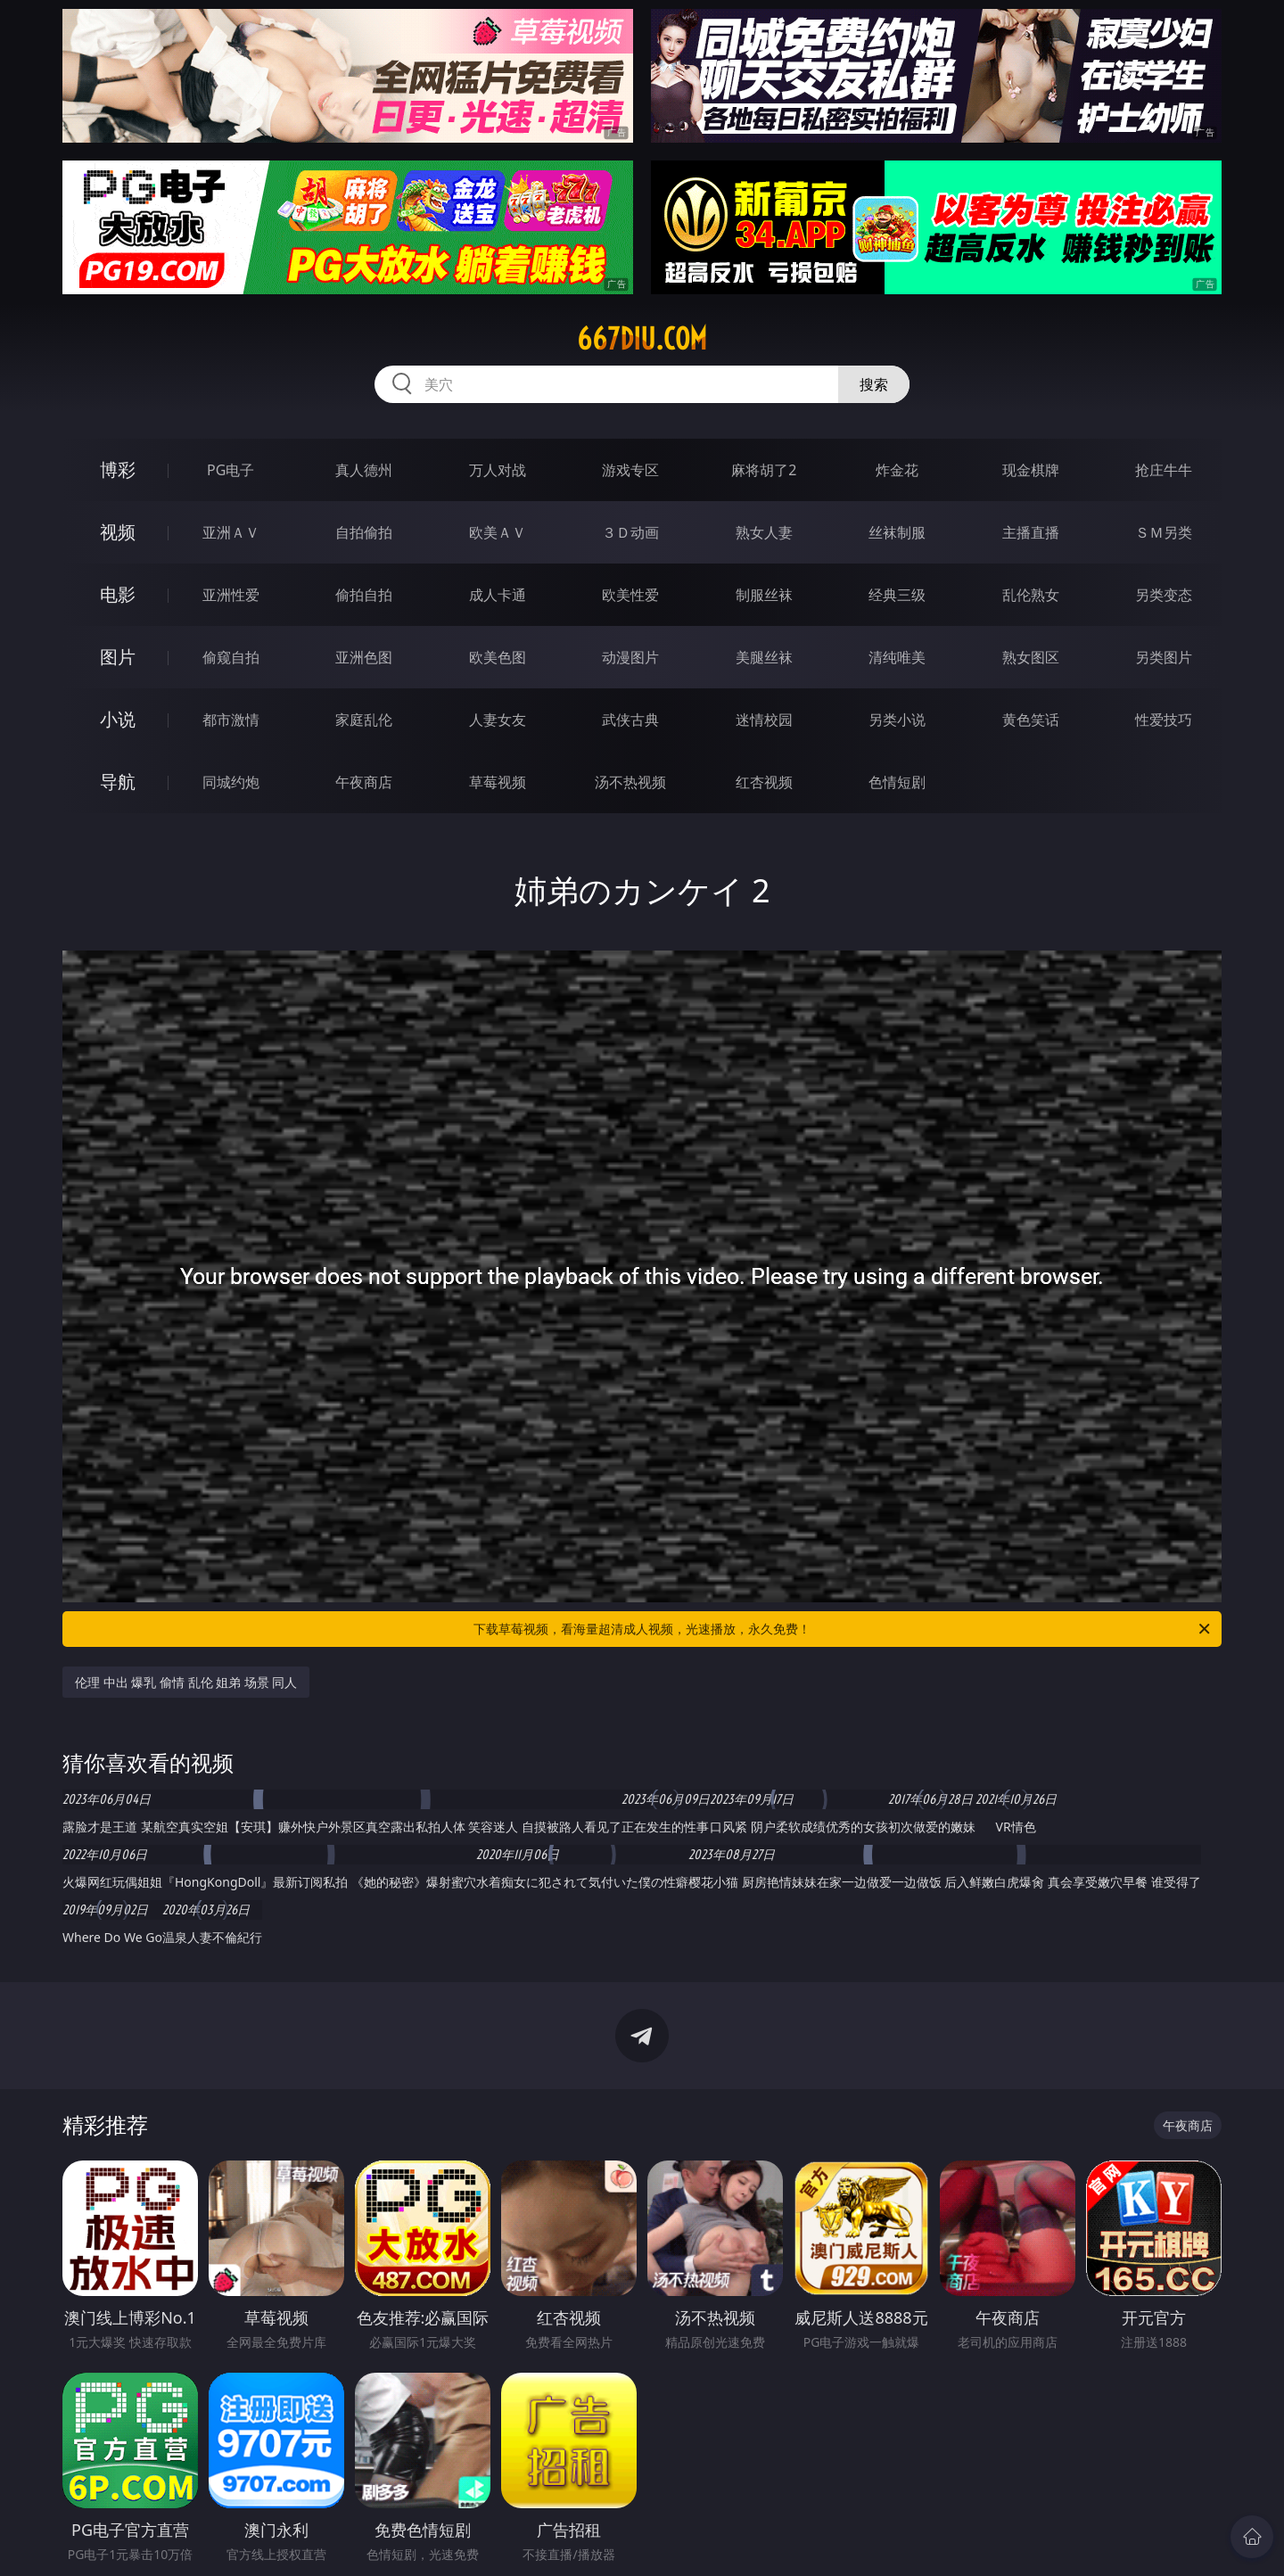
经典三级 (897, 595)
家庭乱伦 (363, 719)
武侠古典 (630, 719)
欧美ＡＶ (497, 532)
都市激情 (230, 719)
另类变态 (1163, 595)
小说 (118, 719)
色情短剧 (897, 782)
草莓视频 (497, 782)
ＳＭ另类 (1163, 532)
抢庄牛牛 (1163, 470)
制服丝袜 (764, 595)
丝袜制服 (897, 532)
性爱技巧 (1163, 719)
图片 (118, 657)
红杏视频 (764, 782)
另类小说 (897, 719)
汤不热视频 (630, 782)
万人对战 (497, 470)
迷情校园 (764, 719)
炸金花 (897, 470)
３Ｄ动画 (630, 532)
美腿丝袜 (764, 657)
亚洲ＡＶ (230, 532)
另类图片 (1163, 657)
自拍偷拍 (363, 532)
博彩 (118, 469)
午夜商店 (363, 782)
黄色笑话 (1030, 719)
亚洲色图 (363, 657)
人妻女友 (497, 719)
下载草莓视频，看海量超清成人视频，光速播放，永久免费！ (843, 1629)
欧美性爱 (630, 595)
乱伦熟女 (1030, 595)
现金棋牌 (1030, 470)
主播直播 (1030, 532)
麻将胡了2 (763, 470)
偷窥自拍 (230, 657)
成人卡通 (497, 595)
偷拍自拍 (363, 595)
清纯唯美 (897, 657)
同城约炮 (230, 782)
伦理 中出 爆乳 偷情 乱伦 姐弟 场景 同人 (186, 1682)
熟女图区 (1030, 657)
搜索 (874, 384)
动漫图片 (630, 657)
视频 (118, 532)
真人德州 (363, 470)
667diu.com (642, 339)
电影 (118, 594)
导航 (118, 782)
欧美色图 (497, 657)
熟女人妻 (764, 532)
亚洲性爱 (230, 595)
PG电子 (230, 470)
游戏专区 (630, 470)
